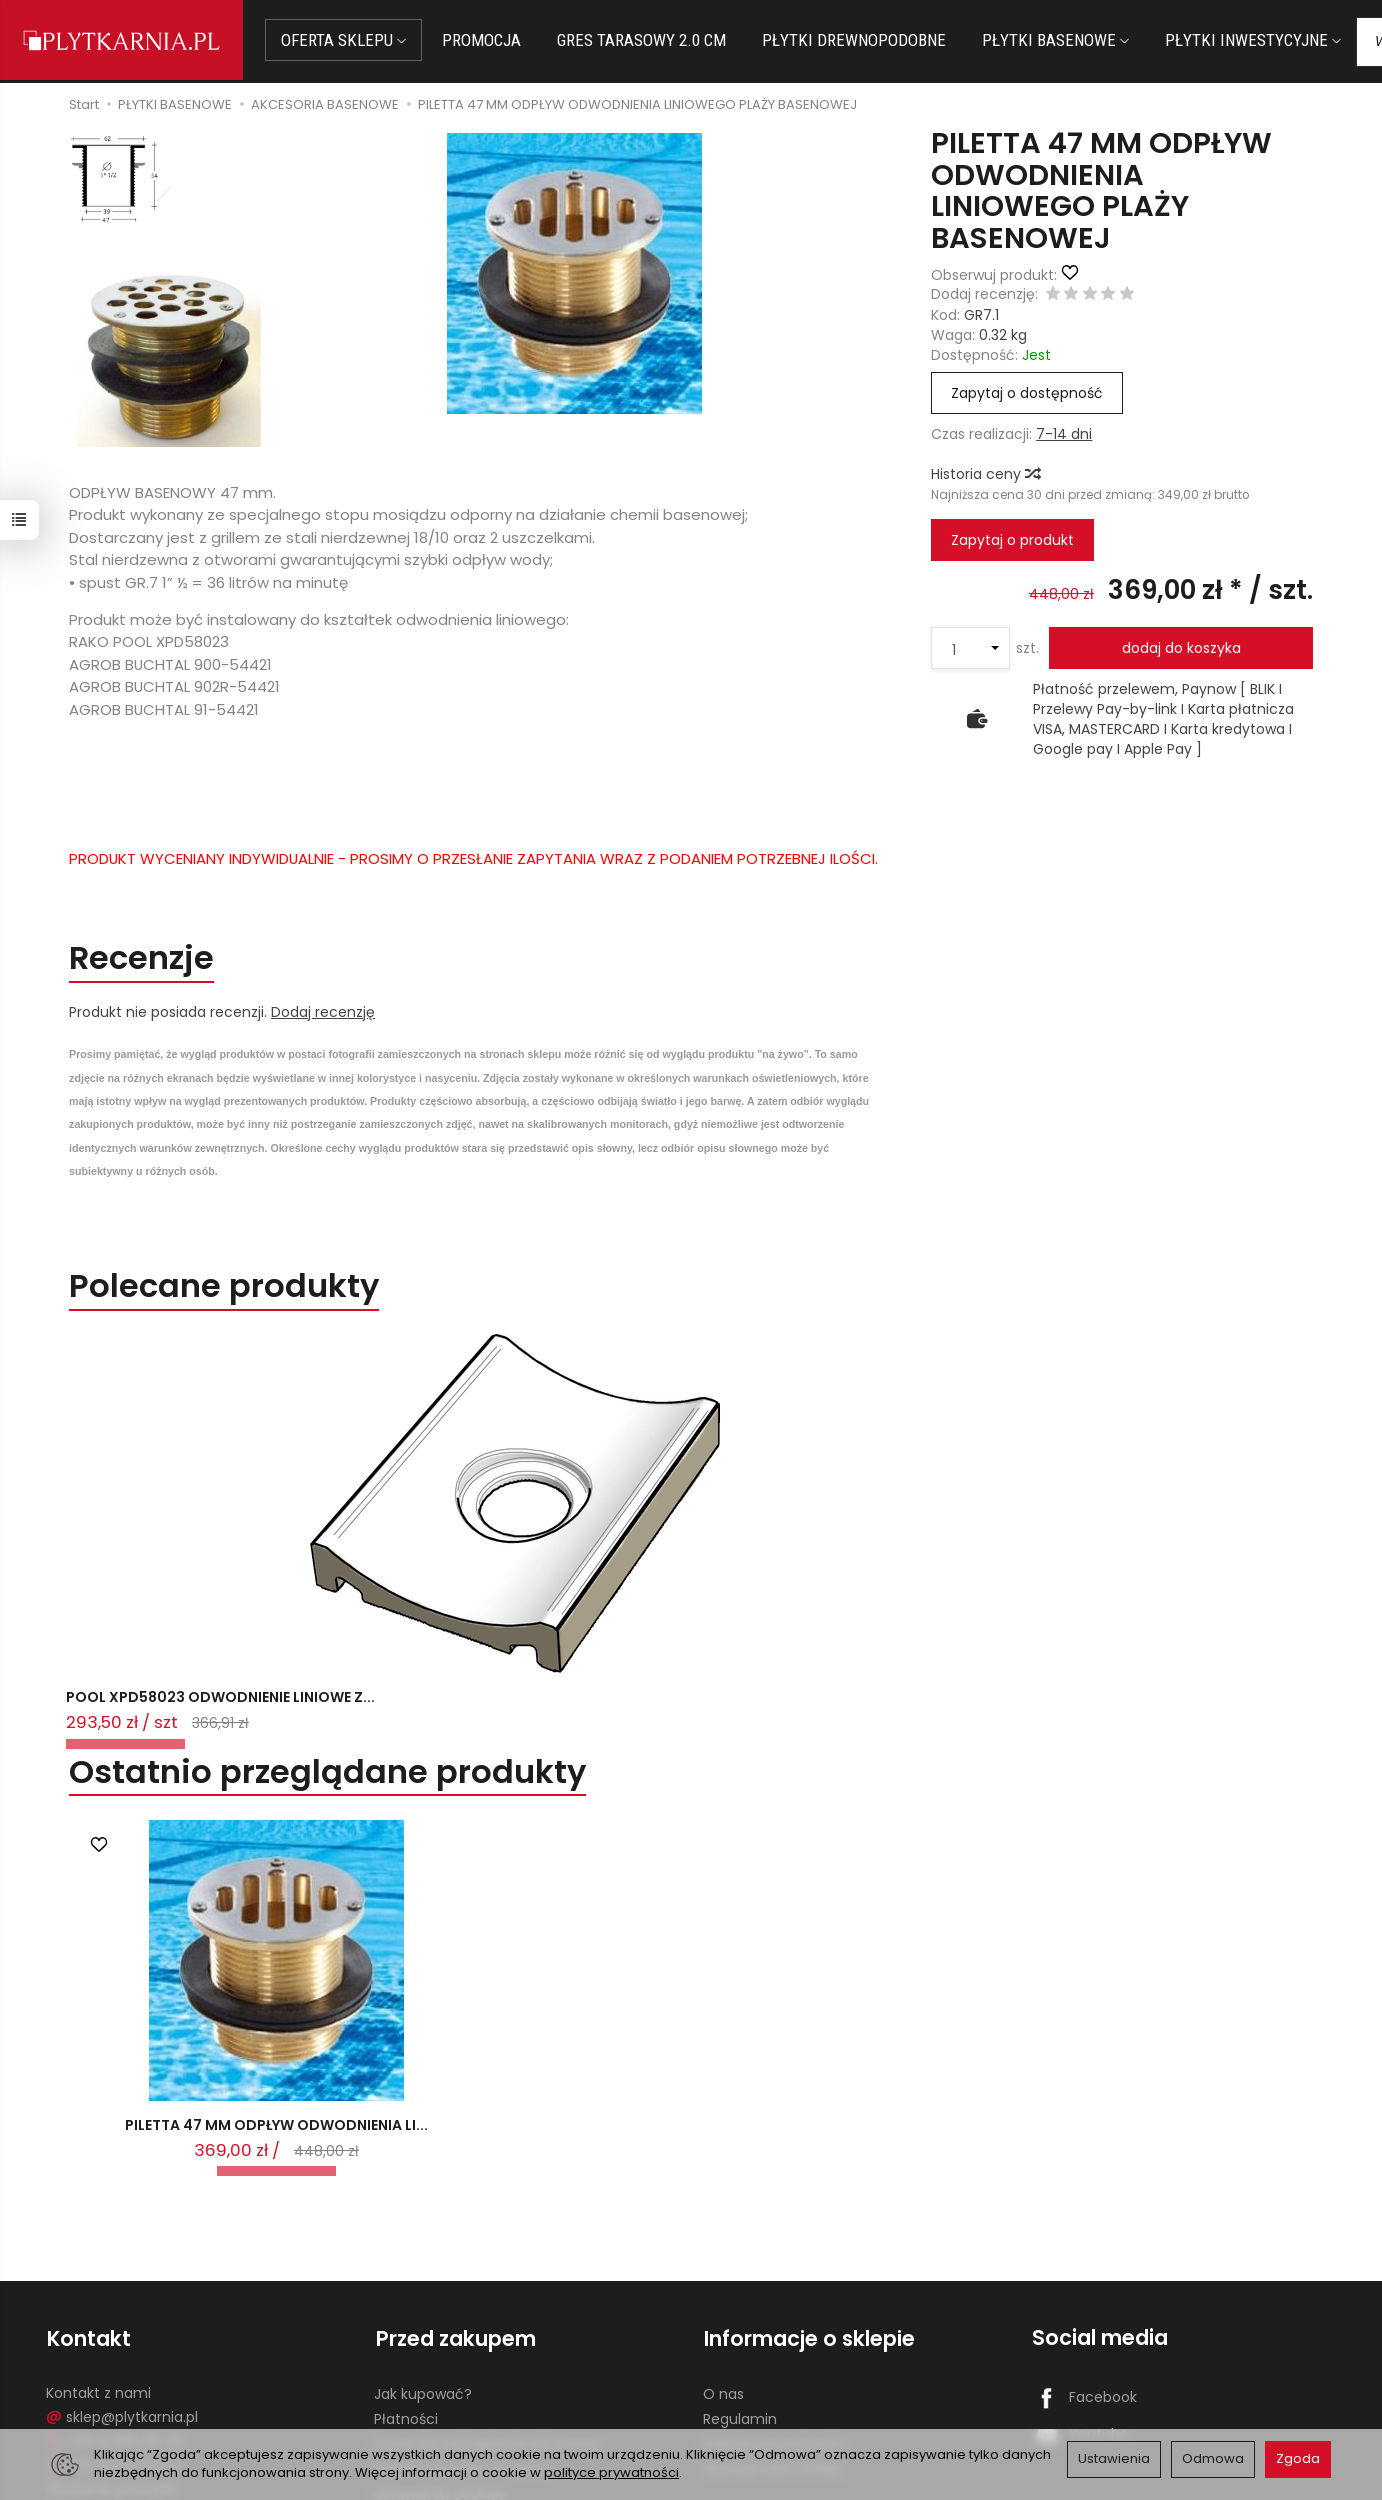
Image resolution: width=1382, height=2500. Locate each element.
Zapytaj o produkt (1012, 540)
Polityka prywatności (774, 2330)
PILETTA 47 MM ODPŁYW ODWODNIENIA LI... (276, 2014)
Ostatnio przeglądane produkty (331, 1651)
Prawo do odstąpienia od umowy (488, 2330)
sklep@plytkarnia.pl (122, 2303)
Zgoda (1298, 2458)
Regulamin (740, 2305)
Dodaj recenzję (323, 1013)
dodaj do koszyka (1181, 648)
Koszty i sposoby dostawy (462, 2355)
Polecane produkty (227, 1287)
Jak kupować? (423, 2281)
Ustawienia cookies (440, 2380)
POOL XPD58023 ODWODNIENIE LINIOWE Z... (181, 1567)
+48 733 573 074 (113, 2351)
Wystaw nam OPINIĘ (772, 2355)
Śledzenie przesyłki (110, 2375)
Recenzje (144, 958)
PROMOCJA (485, 40)
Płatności (406, 2305)
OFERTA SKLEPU (347, 40)
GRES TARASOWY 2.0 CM (645, 40)
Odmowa (1213, 2458)
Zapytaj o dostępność (1027, 393)
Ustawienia (1114, 2458)
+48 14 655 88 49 (114, 2327)
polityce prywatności (611, 2472)
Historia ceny (985, 474)
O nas (723, 2281)
